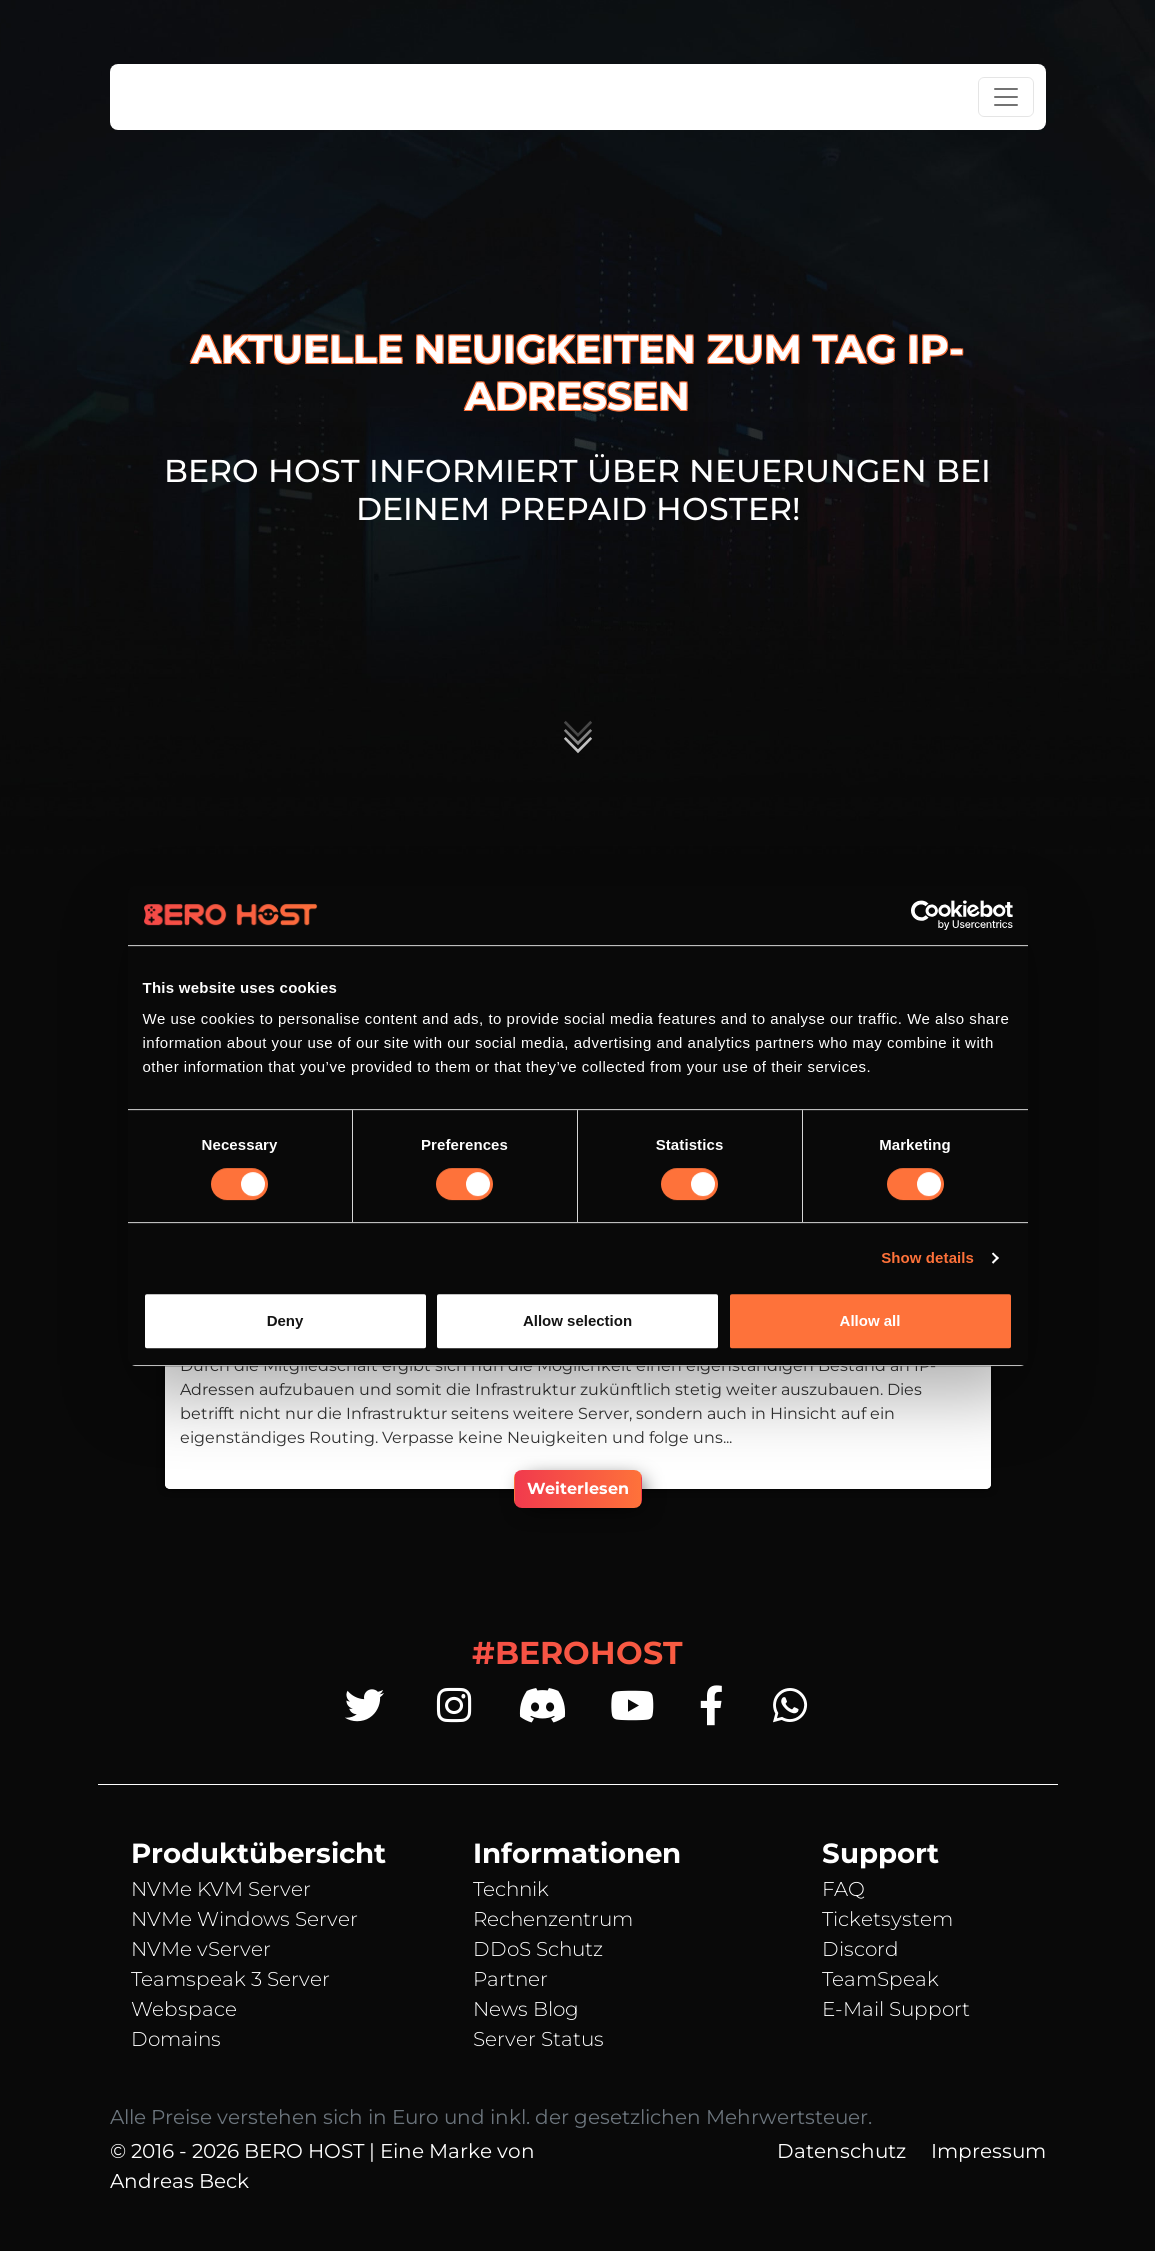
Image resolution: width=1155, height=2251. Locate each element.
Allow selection (577, 1320)
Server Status (538, 2039)
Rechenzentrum (553, 1919)
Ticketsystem (887, 1919)
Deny (285, 1320)
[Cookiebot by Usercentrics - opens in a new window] (925, 915)
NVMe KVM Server (221, 1889)
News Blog (526, 2009)
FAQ (843, 1889)
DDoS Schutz (538, 1949)
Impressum (988, 2151)
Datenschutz (841, 2151)
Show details (927, 1257)
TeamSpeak (880, 1979)
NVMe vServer (201, 1949)
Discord (860, 1949)
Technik (511, 1889)
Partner (510, 1979)
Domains (176, 2039)
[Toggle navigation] (1006, 97)
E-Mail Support (896, 2009)
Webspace (184, 2009)
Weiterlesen (578, 1488)
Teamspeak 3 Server (230, 1979)
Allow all (870, 1320)
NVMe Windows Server (244, 1919)
